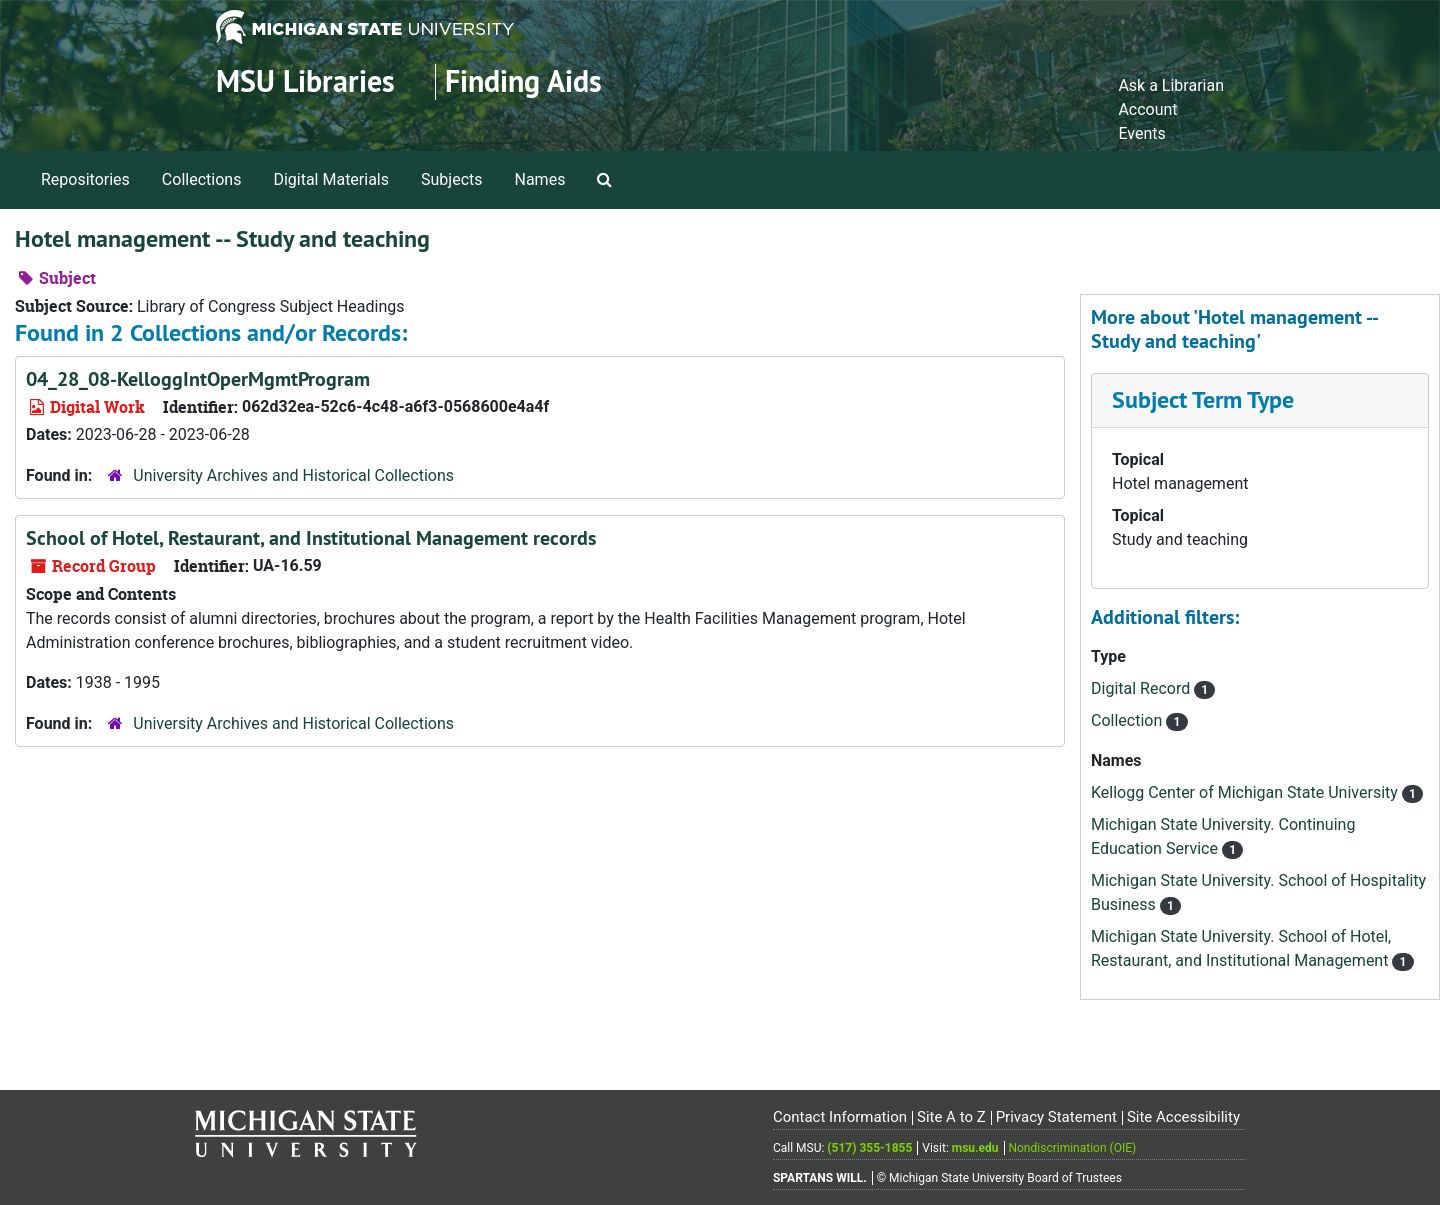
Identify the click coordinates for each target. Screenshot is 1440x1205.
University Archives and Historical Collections (293, 475)
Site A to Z (951, 1117)
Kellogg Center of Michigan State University (1246, 792)
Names (540, 179)
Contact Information (840, 1117)
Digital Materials (331, 179)
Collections (202, 179)
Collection (1128, 720)
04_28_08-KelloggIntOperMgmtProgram (198, 379)
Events (1141, 133)
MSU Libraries (305, 81)
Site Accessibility (1183, 1117)
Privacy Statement (1056, 1117)
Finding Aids (523, 81)
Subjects (451, 179)
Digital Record (1142, 688)
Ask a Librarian (1171, 85)
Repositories (85, 179)
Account (1147, 109)
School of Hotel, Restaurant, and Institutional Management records (311, 538)
